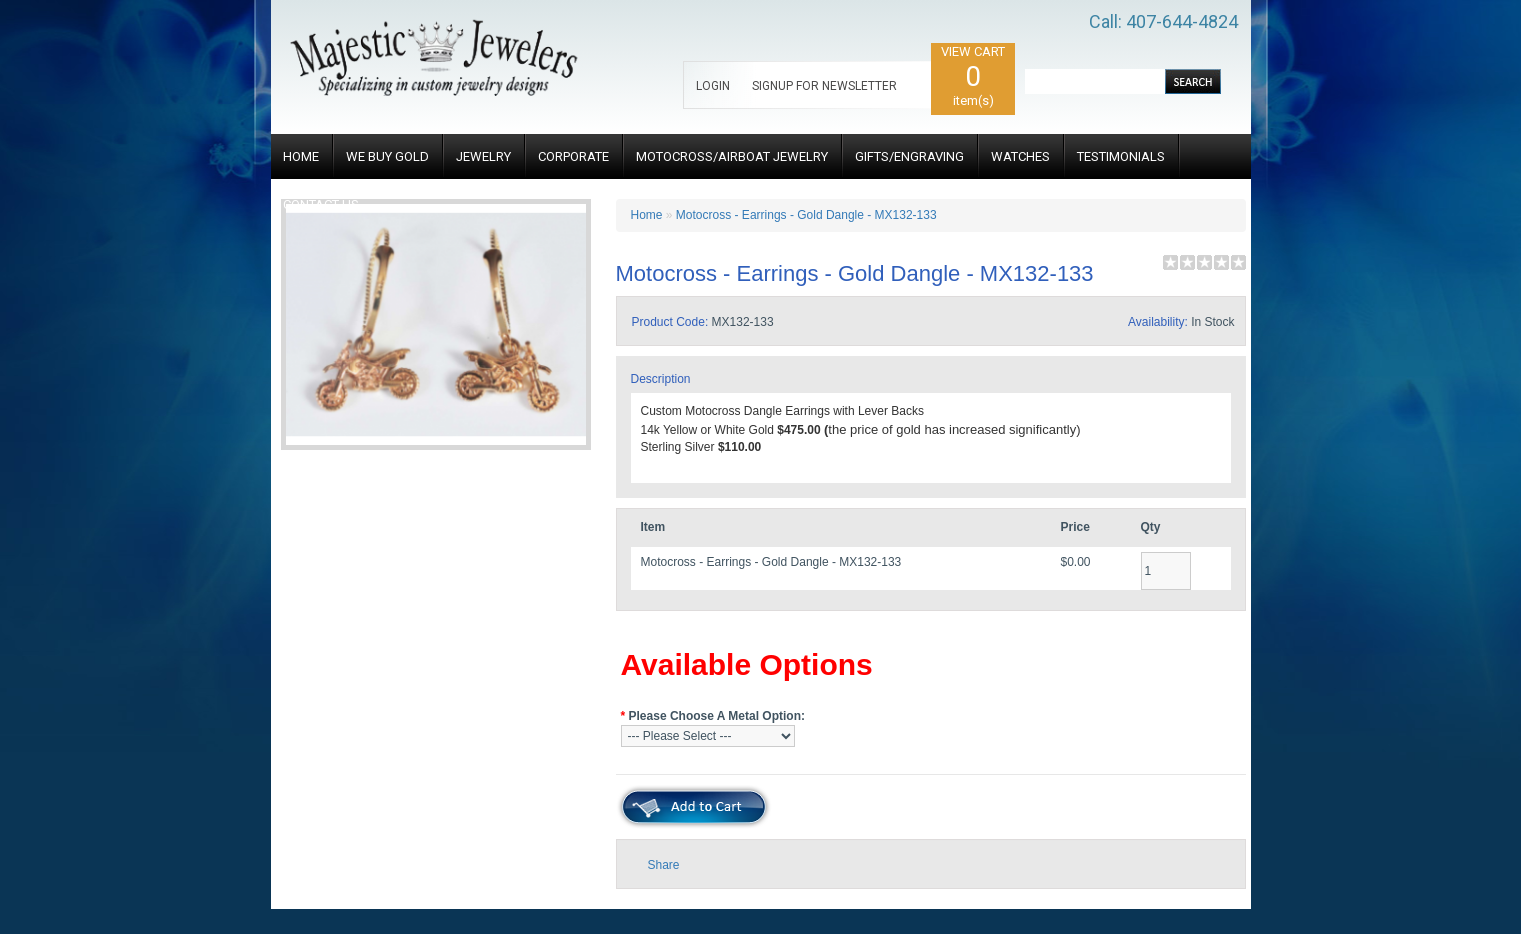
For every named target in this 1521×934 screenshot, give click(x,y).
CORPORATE (573, 156)
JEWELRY (483, 156)
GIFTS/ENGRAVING (909, 156)
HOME (301, 156)
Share (664, 865)
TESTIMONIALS (1121, 156)
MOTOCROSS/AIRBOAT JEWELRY (732, 156)
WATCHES (1020, 156)
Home (647, 215)
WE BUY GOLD (387, 156)
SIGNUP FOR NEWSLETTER (824, 86)
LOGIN (713, 86)
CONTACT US (321, 204)
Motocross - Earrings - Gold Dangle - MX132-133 (806, 215)
